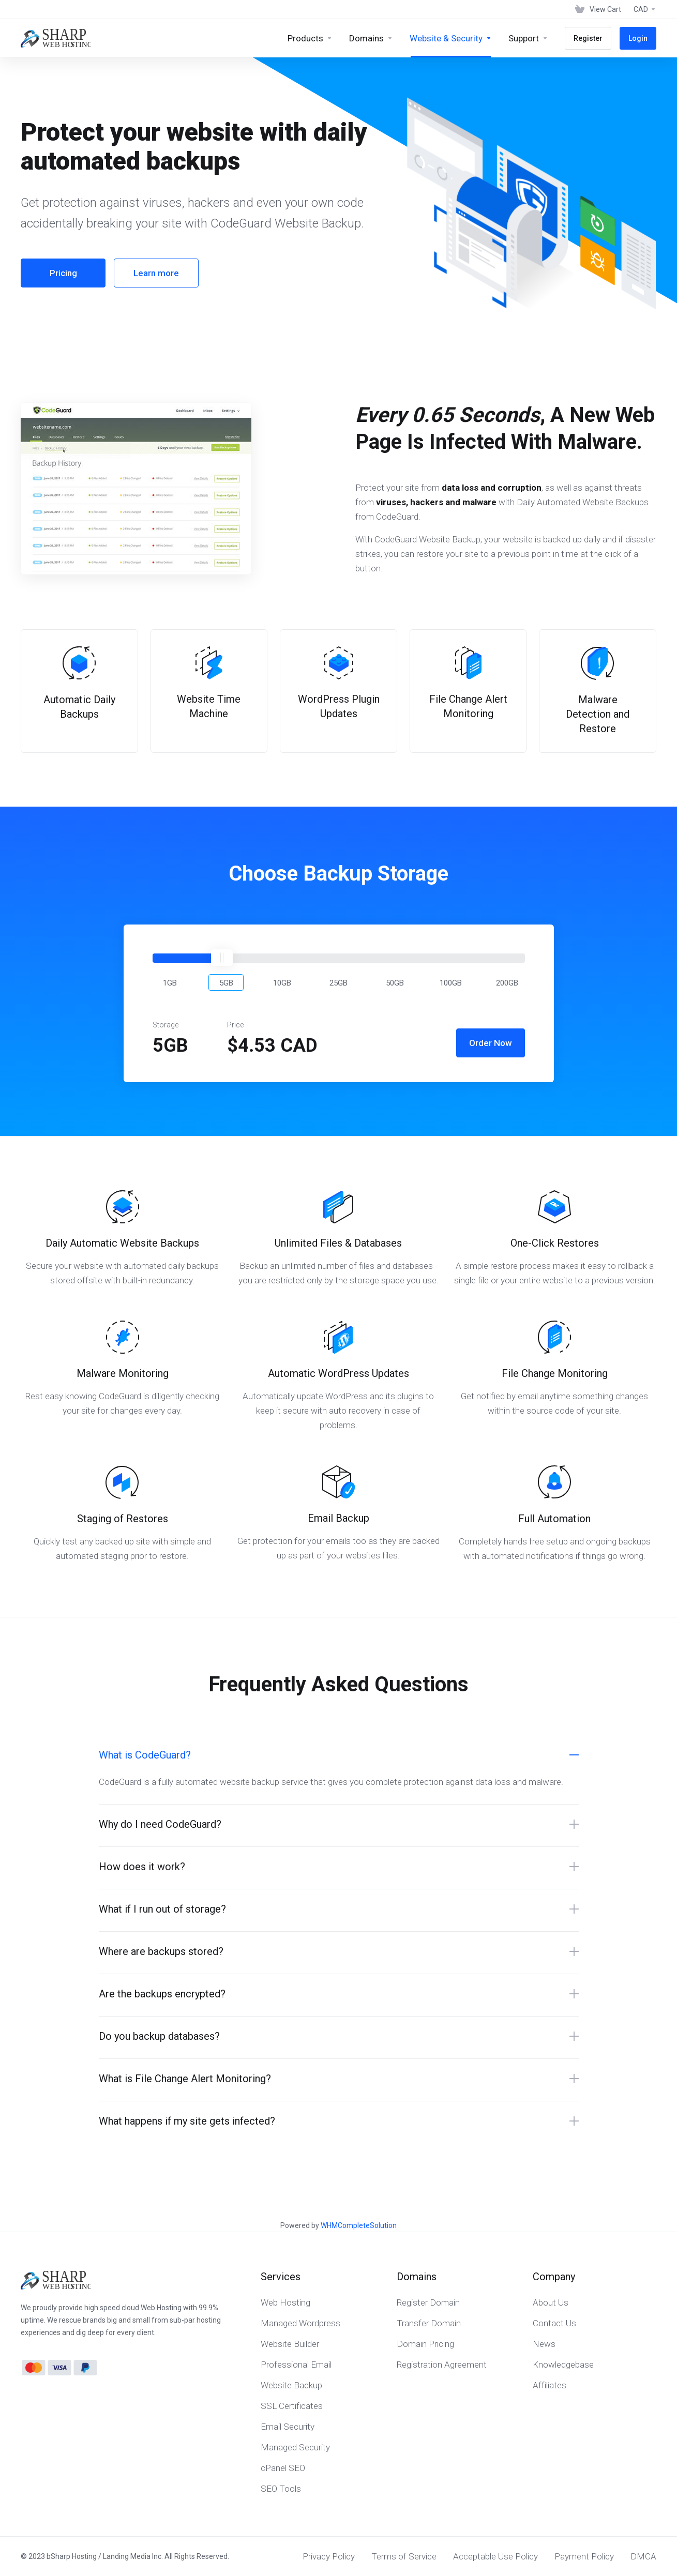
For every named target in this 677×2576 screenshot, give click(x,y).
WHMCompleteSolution (359, 2225)
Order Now (490, 1043)
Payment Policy (584, 2556)
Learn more (156, 273)
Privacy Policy (329, 2556)
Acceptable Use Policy (495, 2556)
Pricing (63, 273)
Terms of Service (404, 2556)
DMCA (643, 2556)
